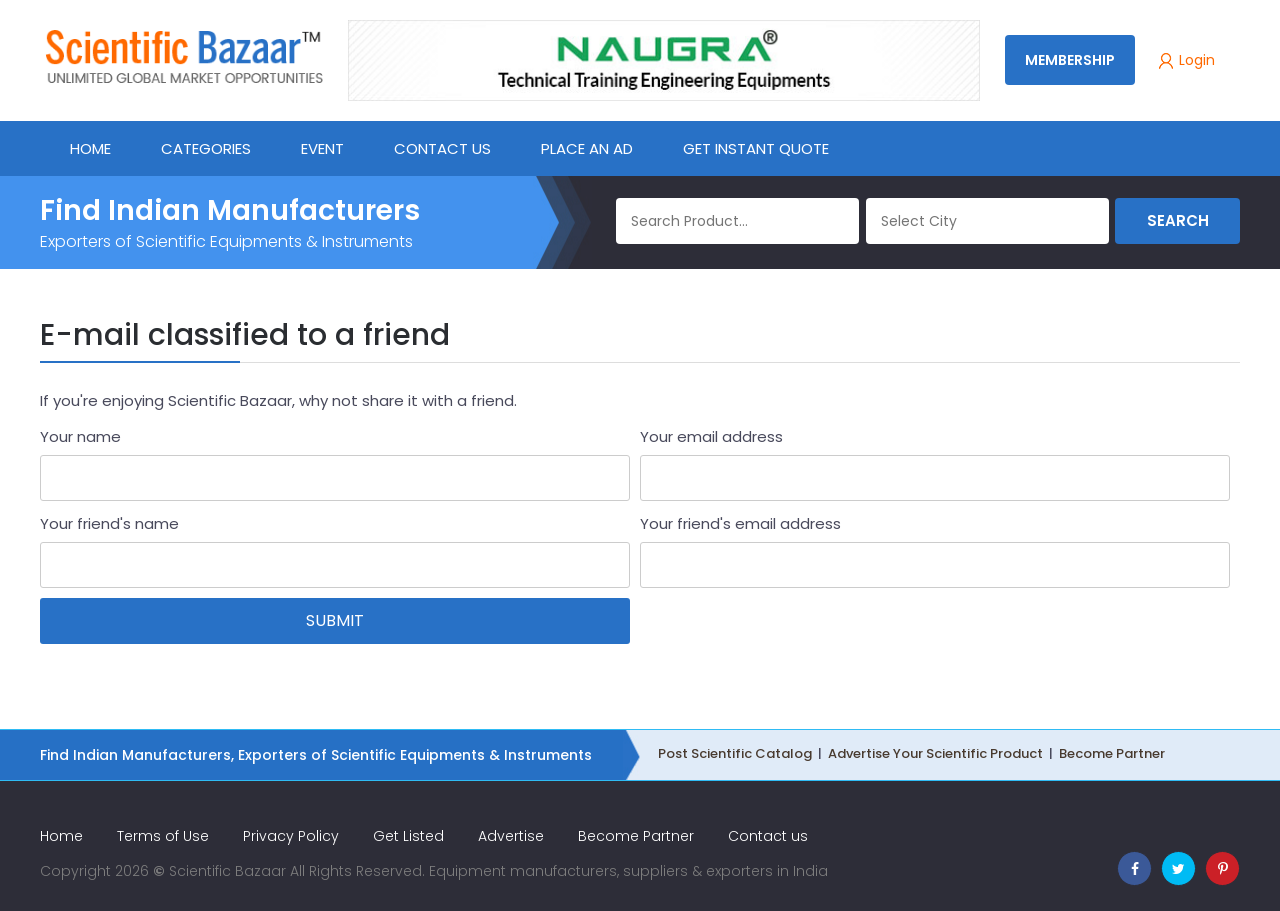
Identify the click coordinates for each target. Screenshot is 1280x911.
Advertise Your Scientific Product (935, 753)
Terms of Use (163, 836)
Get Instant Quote (756, 148)
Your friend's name (109, 523)
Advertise (511, 836)
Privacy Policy (291, 836)
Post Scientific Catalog (735, 753)
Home (61, 836)
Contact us (768, 836)
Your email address (711, 436)
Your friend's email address (740, 523)
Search (1178, 220)
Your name (80, 436)
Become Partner (1112, 753)
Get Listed (408, 836)
